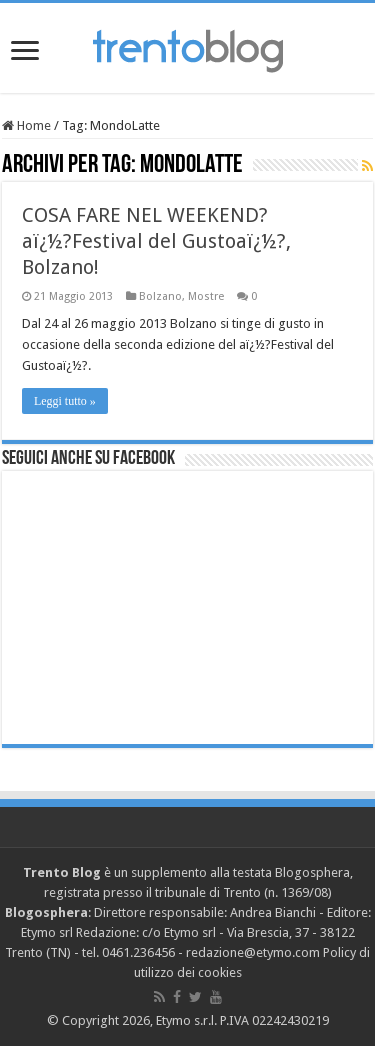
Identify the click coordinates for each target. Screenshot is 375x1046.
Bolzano (160, 296)
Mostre (206, 296)
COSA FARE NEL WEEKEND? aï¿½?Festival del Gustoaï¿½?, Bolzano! (156, 241)
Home (26, 125)
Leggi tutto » (65, 401)
